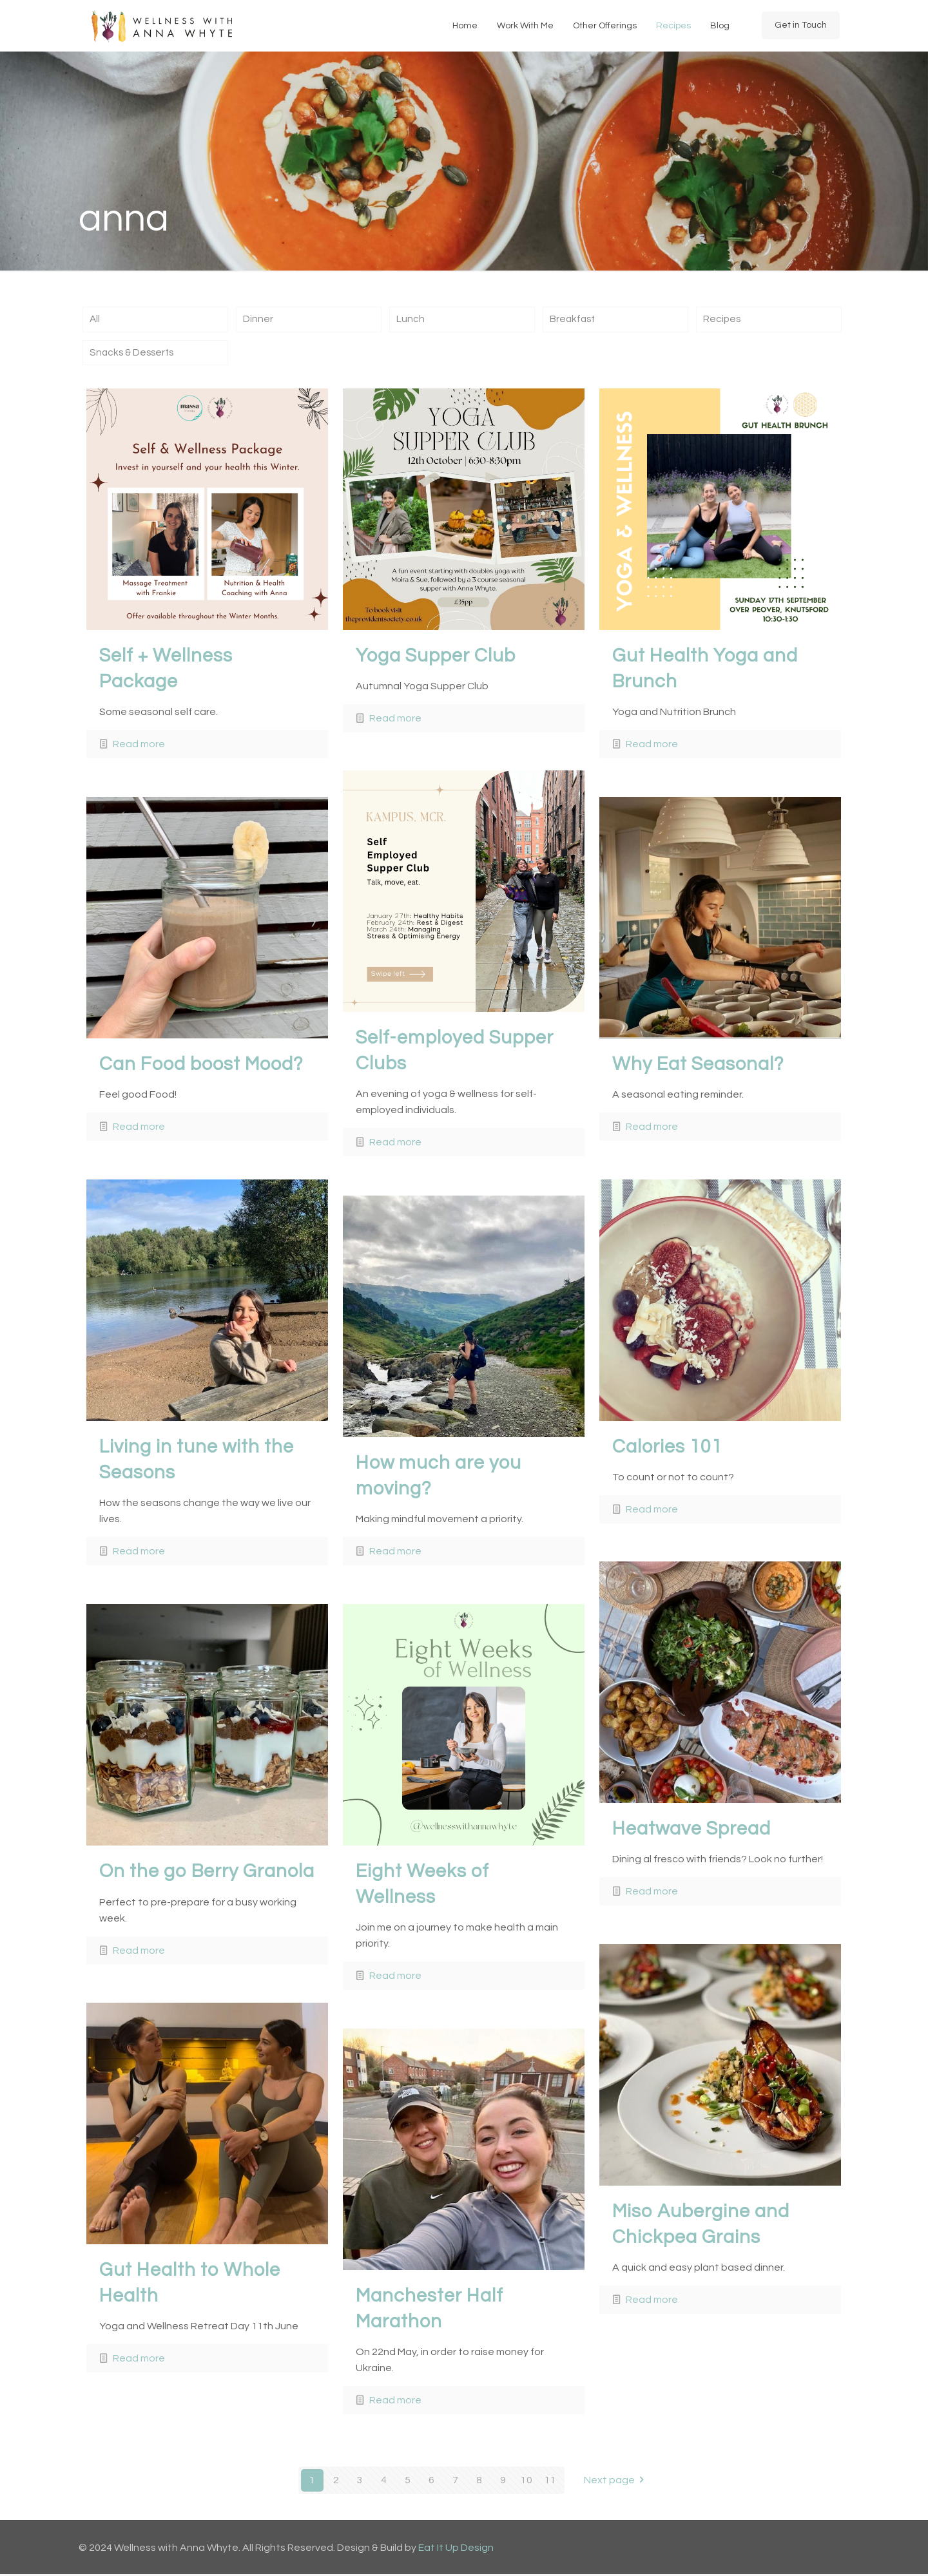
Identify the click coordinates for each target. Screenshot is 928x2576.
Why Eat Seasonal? (698, 1065)
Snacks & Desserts (134, 353)
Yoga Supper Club (436, 657)
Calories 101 (667, 1448)
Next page (616, 2482)
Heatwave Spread (691, 1830)
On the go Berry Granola (206, 1873)
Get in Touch (801, 25)
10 (526, 2482)
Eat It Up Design (456, 2549)
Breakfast (573, 319)
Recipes (722, 319)
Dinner (258, 319)
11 (550, 2482)
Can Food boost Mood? (201, 1065)
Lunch (410, 319)
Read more (139, 746)
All (95, 319)
